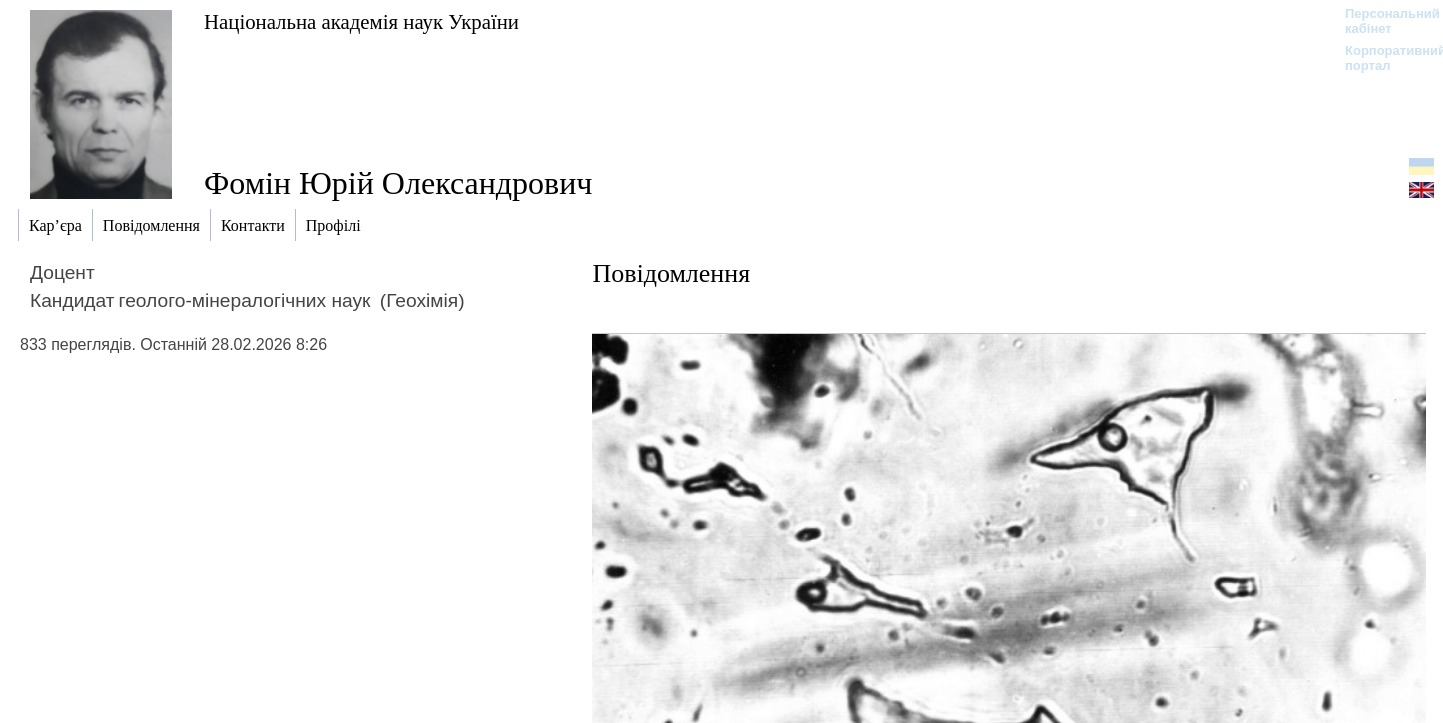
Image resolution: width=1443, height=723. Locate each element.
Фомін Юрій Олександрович (398, 183)
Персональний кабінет (1382, 21)
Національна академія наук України (361, 21)
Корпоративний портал (1382, 58)
